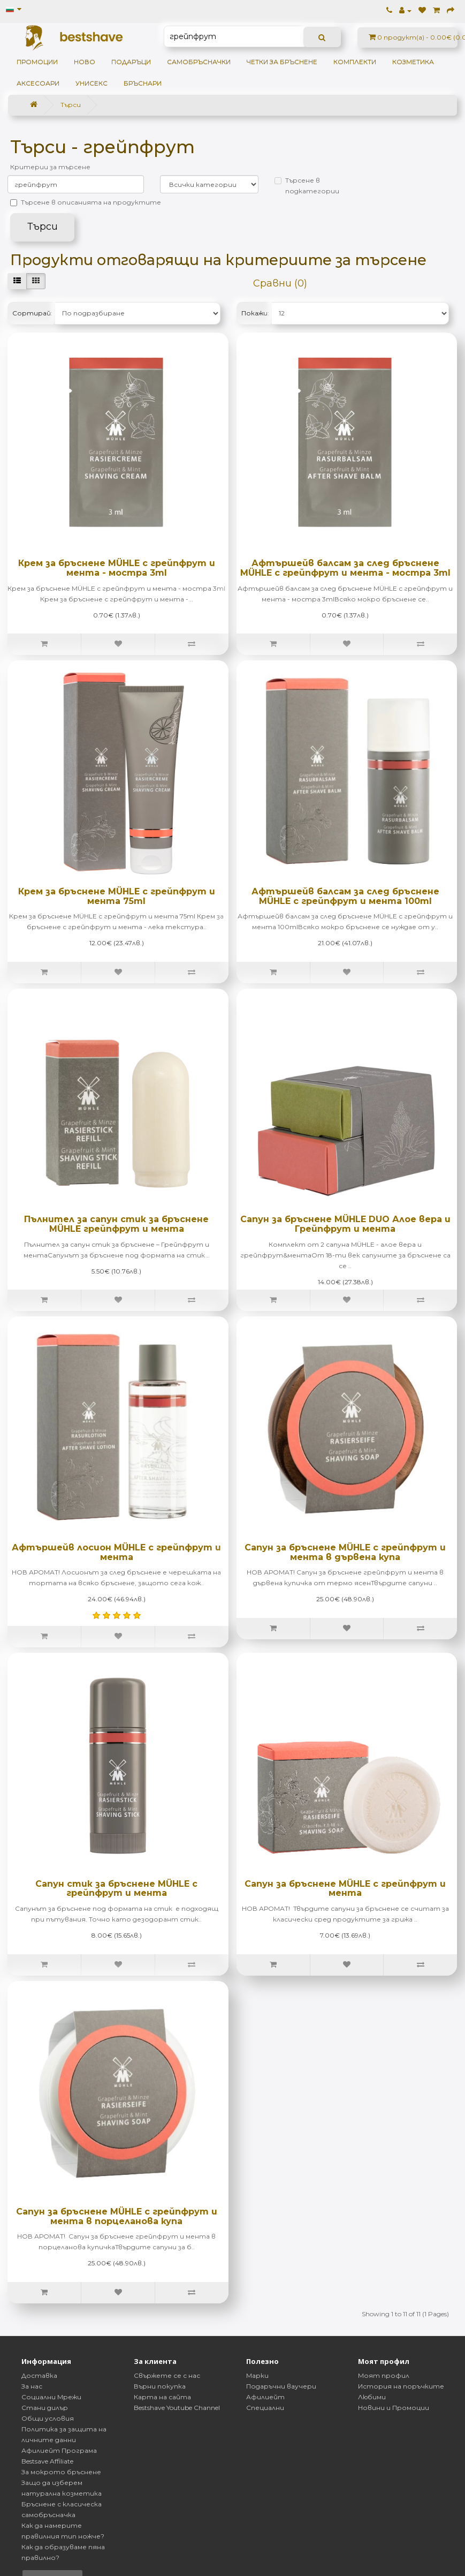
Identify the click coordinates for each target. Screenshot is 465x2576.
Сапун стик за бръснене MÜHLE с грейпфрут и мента (116, 1889)
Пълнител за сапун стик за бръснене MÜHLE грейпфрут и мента (116, 1224)
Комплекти (354, 62)
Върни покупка (160, 2386)
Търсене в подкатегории (307, 185)
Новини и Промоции (393, 2408)
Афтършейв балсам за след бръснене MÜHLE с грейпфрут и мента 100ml (345, 896)
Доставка (39, 2375)
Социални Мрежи (51, 2397)
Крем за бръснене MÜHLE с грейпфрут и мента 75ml (116, 896)
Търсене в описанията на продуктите (85, 202)
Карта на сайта (162, 2397)
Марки (257, 2375)
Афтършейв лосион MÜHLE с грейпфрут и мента (116, 1552)
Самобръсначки (199, 62)
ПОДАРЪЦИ (131, 62)
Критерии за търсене (50, 167)
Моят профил (383, 2375)
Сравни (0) (280, 283)
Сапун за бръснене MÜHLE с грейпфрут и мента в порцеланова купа (116, 2216)
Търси (70, 105)
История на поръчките (401, 2386)
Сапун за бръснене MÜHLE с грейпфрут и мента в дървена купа (345, 1552)
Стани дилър (44, 2408)
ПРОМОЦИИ (37, 62)
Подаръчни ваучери (281, 2386)
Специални (265, 2408)
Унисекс (91, 83)
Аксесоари (38, 83)
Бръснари (143, 83)
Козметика (413, 62)
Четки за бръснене (282, 62)
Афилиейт (265, 2397)
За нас (31, 2386)
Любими (372, 2397)
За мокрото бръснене (61, 2472)
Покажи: (255, 313)
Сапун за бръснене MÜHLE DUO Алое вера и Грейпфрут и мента (345, 1224)
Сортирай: (32, 313)
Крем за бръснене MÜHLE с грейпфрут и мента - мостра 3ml (116, 568)
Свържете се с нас (167, 2375)
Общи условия (47, 2418)
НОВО (84, 62)
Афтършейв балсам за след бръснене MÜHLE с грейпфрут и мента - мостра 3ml (345, 568)
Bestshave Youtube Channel (177, 2408)
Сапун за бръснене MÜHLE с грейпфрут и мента (345, 1889)
